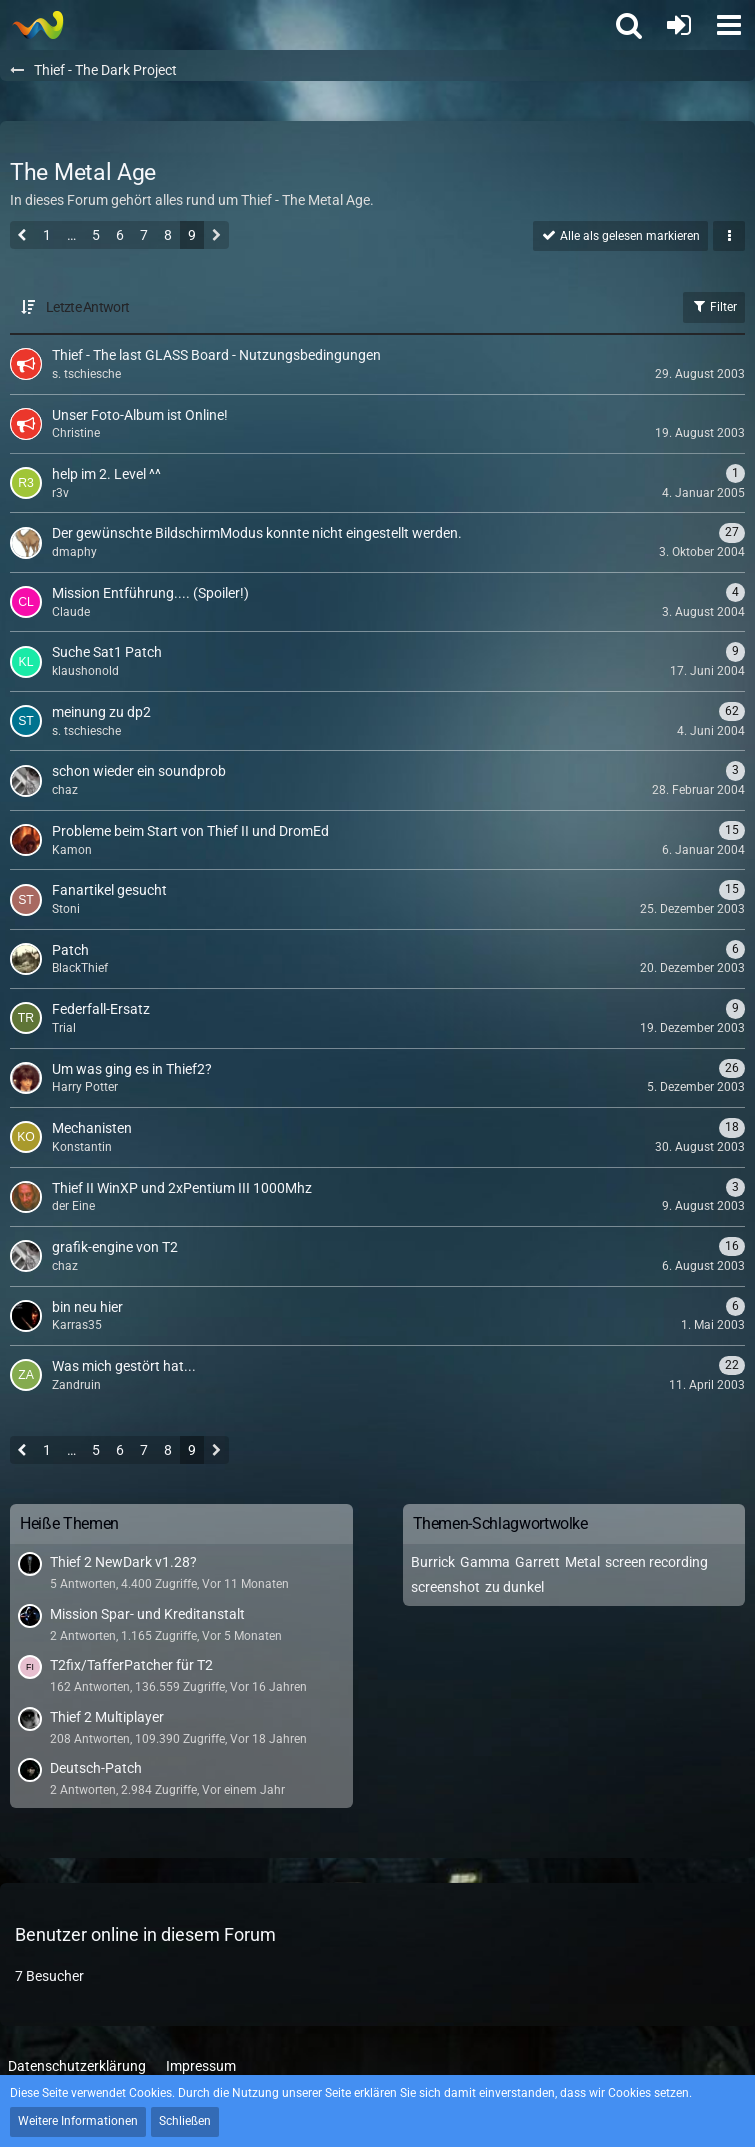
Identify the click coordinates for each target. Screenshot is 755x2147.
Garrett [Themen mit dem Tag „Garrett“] (537, 1562)
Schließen (185, 2121)
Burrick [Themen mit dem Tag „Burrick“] (433, 1562)
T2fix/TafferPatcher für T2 (131, 1665)
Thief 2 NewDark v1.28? (123, 1562)
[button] (729, 25)
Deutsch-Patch (96, 1768)
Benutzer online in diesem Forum (145, 1934)
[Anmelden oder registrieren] (679, 25)
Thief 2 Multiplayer (107, 1717)
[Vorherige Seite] (22, 237)
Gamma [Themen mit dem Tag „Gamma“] (485, 1562)
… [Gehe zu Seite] (71, 235)
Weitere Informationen (78, 2121)
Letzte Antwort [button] (87, 307)
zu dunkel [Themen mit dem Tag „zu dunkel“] (514, 1587)
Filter (714, 306)
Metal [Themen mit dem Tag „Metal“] (582, 1562)
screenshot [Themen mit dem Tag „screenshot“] (445, 1587)
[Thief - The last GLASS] (37, 25)
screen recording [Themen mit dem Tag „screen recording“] (656, 1562)
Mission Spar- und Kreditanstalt (147, 1614)
